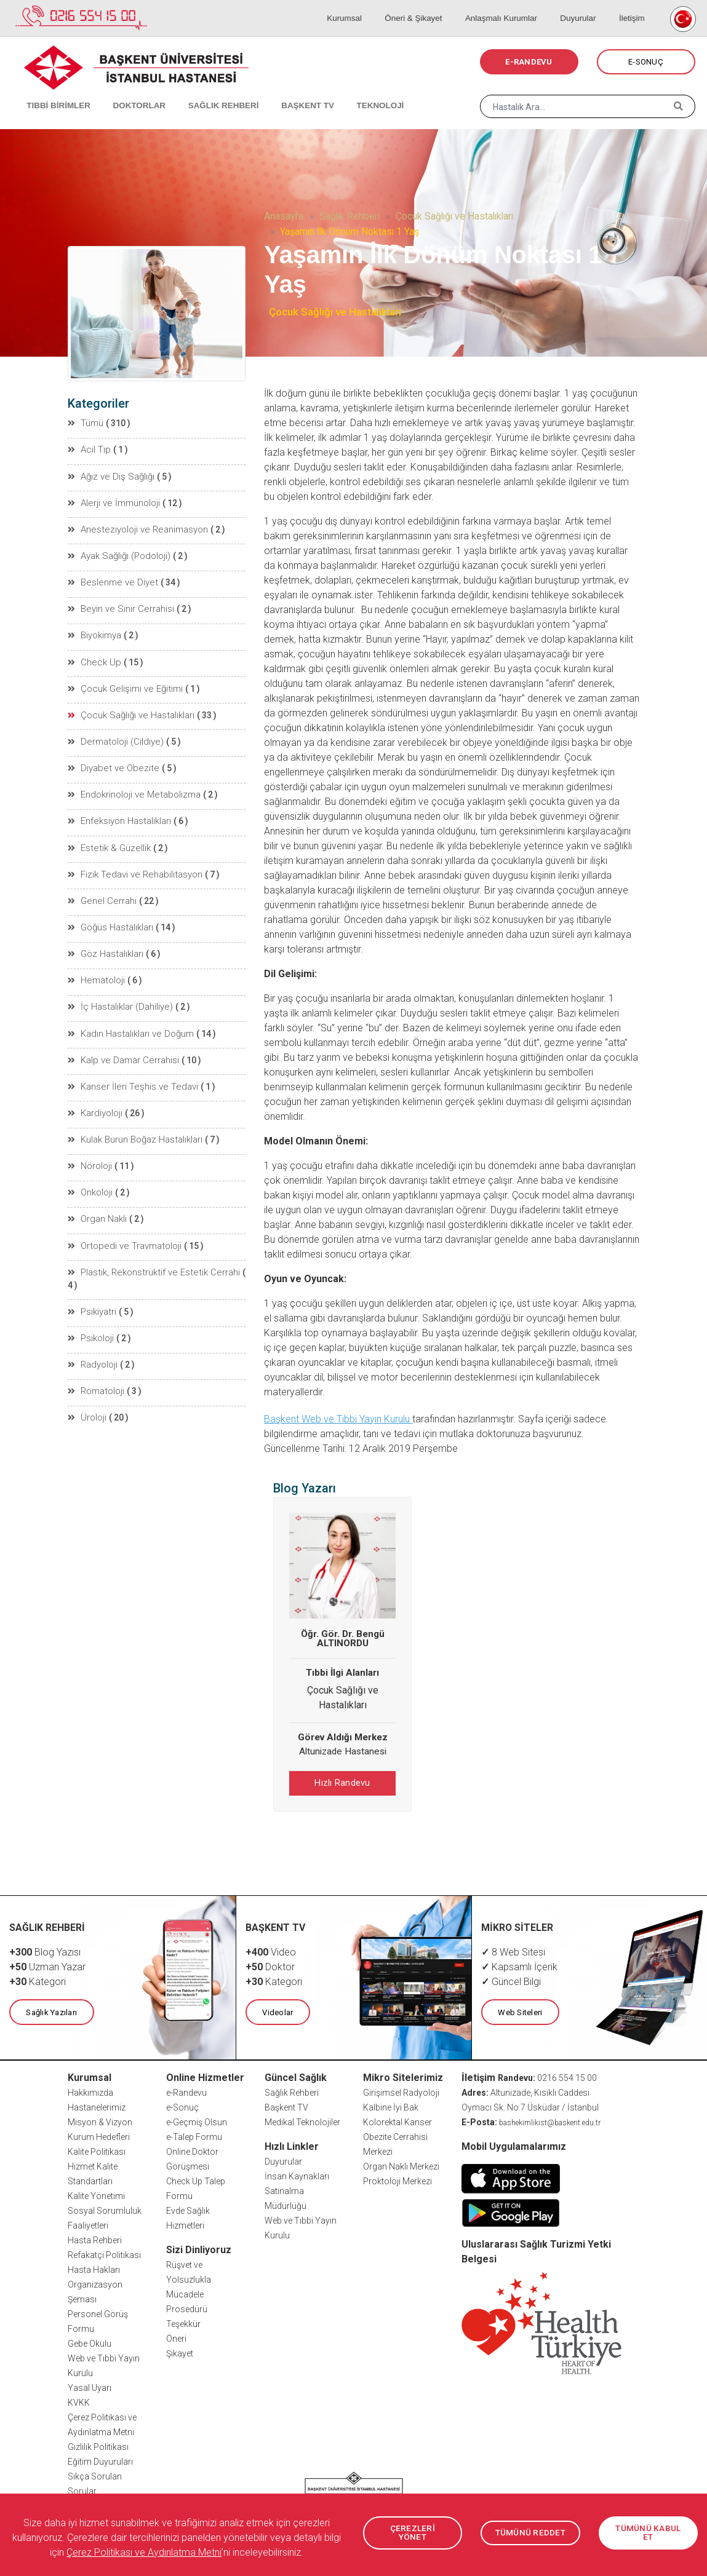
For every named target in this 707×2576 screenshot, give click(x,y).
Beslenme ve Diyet (109, 578)
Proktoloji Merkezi (397, 2179)
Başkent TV (286, 2105)
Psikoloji (91, 1301)
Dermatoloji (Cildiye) (113, 733)
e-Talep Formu (194, 2135)
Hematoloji (96, 965)
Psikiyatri (92, 1275)
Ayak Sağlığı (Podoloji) (118, 552)
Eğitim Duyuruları (100, 2460)
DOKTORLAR (127, 92)
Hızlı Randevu (342, 1783)
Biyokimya (95, 630)
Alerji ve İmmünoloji (113, 500)
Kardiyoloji (95, 1095)
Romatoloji (96, 1353)
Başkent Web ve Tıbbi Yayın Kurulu (338, 1419)
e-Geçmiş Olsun (196, 2120)
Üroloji (87, 1379)
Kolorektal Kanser (397, 2120)
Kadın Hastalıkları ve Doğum (129, 1017)
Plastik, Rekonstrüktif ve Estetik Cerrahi (149, 1249)
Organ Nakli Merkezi (401, 2165)
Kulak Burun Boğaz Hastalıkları (134, 1120)
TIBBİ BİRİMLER (52, 92)
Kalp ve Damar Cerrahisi (121, 1043)
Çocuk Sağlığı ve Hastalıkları (454, 216)
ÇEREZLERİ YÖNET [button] (412, 2532)
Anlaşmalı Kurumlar (517, 6)
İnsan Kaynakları (297, 2174)
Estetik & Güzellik (107, 836)
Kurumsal (371, 6)
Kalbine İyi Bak (390, 2105)
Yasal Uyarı (89, 2386)
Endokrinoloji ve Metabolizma (132, 785)
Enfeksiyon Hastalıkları (119, 810)
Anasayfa (283, 216)
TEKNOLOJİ (350, 92)
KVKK (79, 2401)
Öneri (176, 2337)
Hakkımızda (90, 2091)
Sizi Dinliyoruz (198, 2248)
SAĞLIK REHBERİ (206, 92)
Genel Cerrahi (100, 888)
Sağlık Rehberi (349, 216)
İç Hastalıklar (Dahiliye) (119, 991)
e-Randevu (186, 2091)
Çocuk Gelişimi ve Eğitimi (122, 681)
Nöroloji (90, 1146)
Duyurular (588, 6)
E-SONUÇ (645, 61)
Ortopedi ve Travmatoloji (122, 1224)
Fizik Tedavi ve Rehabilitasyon (132, 862)
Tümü (86, 423)
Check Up (93, 655)
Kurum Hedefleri (99, 2135)
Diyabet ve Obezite (109, 759)
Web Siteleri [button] (519, 2010)
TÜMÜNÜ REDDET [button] (530, 2532)
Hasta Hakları (94, 2268)
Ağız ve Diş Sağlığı (109, 475)
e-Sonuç (182, 2105)
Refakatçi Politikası (104, 2253)
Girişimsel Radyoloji (401, 2091)
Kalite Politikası (97, 2150)
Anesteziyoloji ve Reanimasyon (135, 526)
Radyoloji (93, 1327)
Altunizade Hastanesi (343, 1751)
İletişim (635, 6)
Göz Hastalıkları (105, 940)
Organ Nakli (97, 1198)
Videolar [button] (277, 2010)
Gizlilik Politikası (98, 2445)
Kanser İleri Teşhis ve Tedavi (129, 1069)
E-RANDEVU (528, 61)
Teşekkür (183, 2322)
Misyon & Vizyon (100, 2120)
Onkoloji (91, 1172)
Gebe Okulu (89, 2342)
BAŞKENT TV (284, 92)
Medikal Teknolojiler (302, 2120)
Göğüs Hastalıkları (110, 914)
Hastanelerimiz (97, 2105)
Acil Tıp (89, 449)
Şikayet (179, 2351)
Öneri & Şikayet (434, 6)
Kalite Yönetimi (96, 2194)
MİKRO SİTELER (517, 1926)
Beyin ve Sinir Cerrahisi (118, 604)
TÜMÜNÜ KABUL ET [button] (648, 2532)
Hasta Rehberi (95, 2238)
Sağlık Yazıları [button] (50, 2010)
